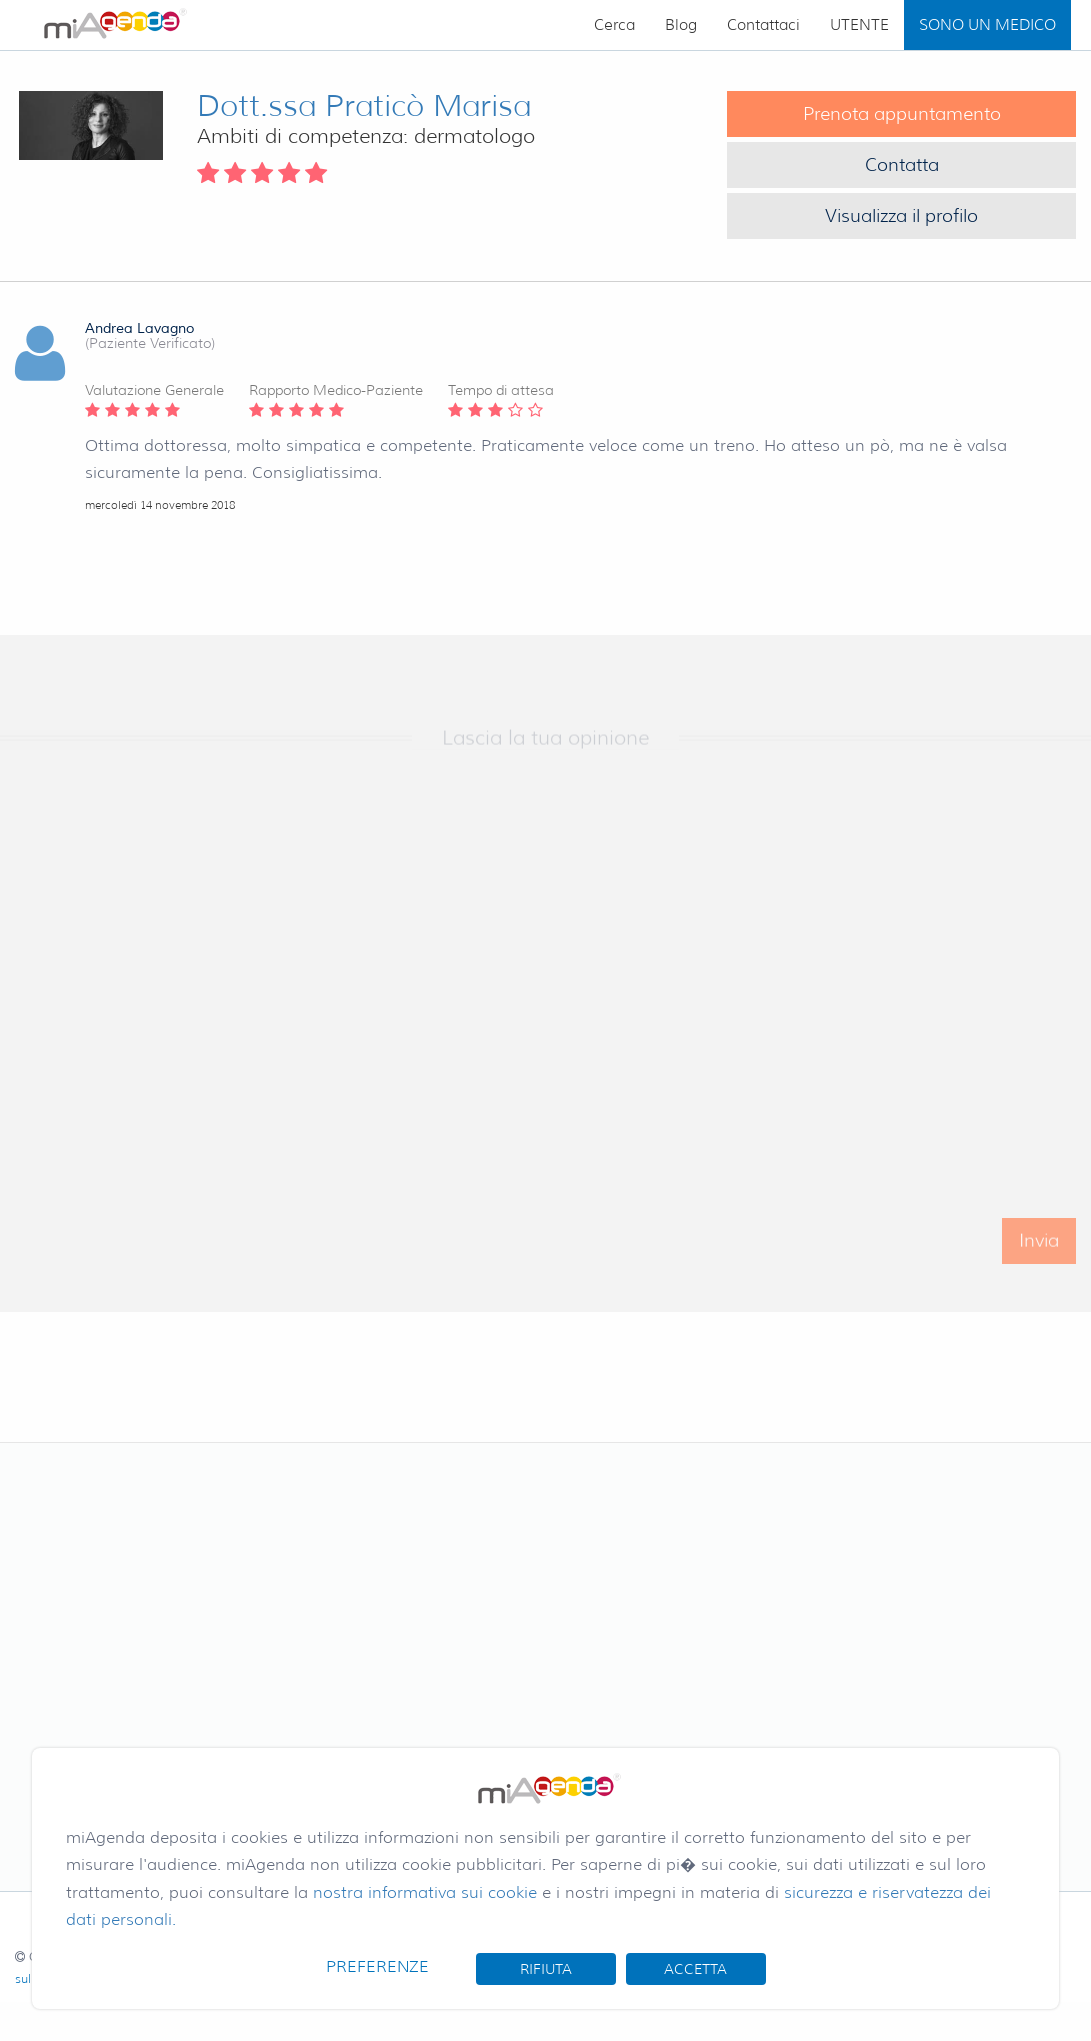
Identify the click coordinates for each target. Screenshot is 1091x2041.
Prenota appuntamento (902, 114)
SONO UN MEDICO (987, 25)
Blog (681, 25)
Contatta (902, 165)
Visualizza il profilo (901, 216)
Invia (1039, 1258)
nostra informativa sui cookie (425, 1892)
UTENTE (859, 25)
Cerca (614, 25)
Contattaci (763, 25)
